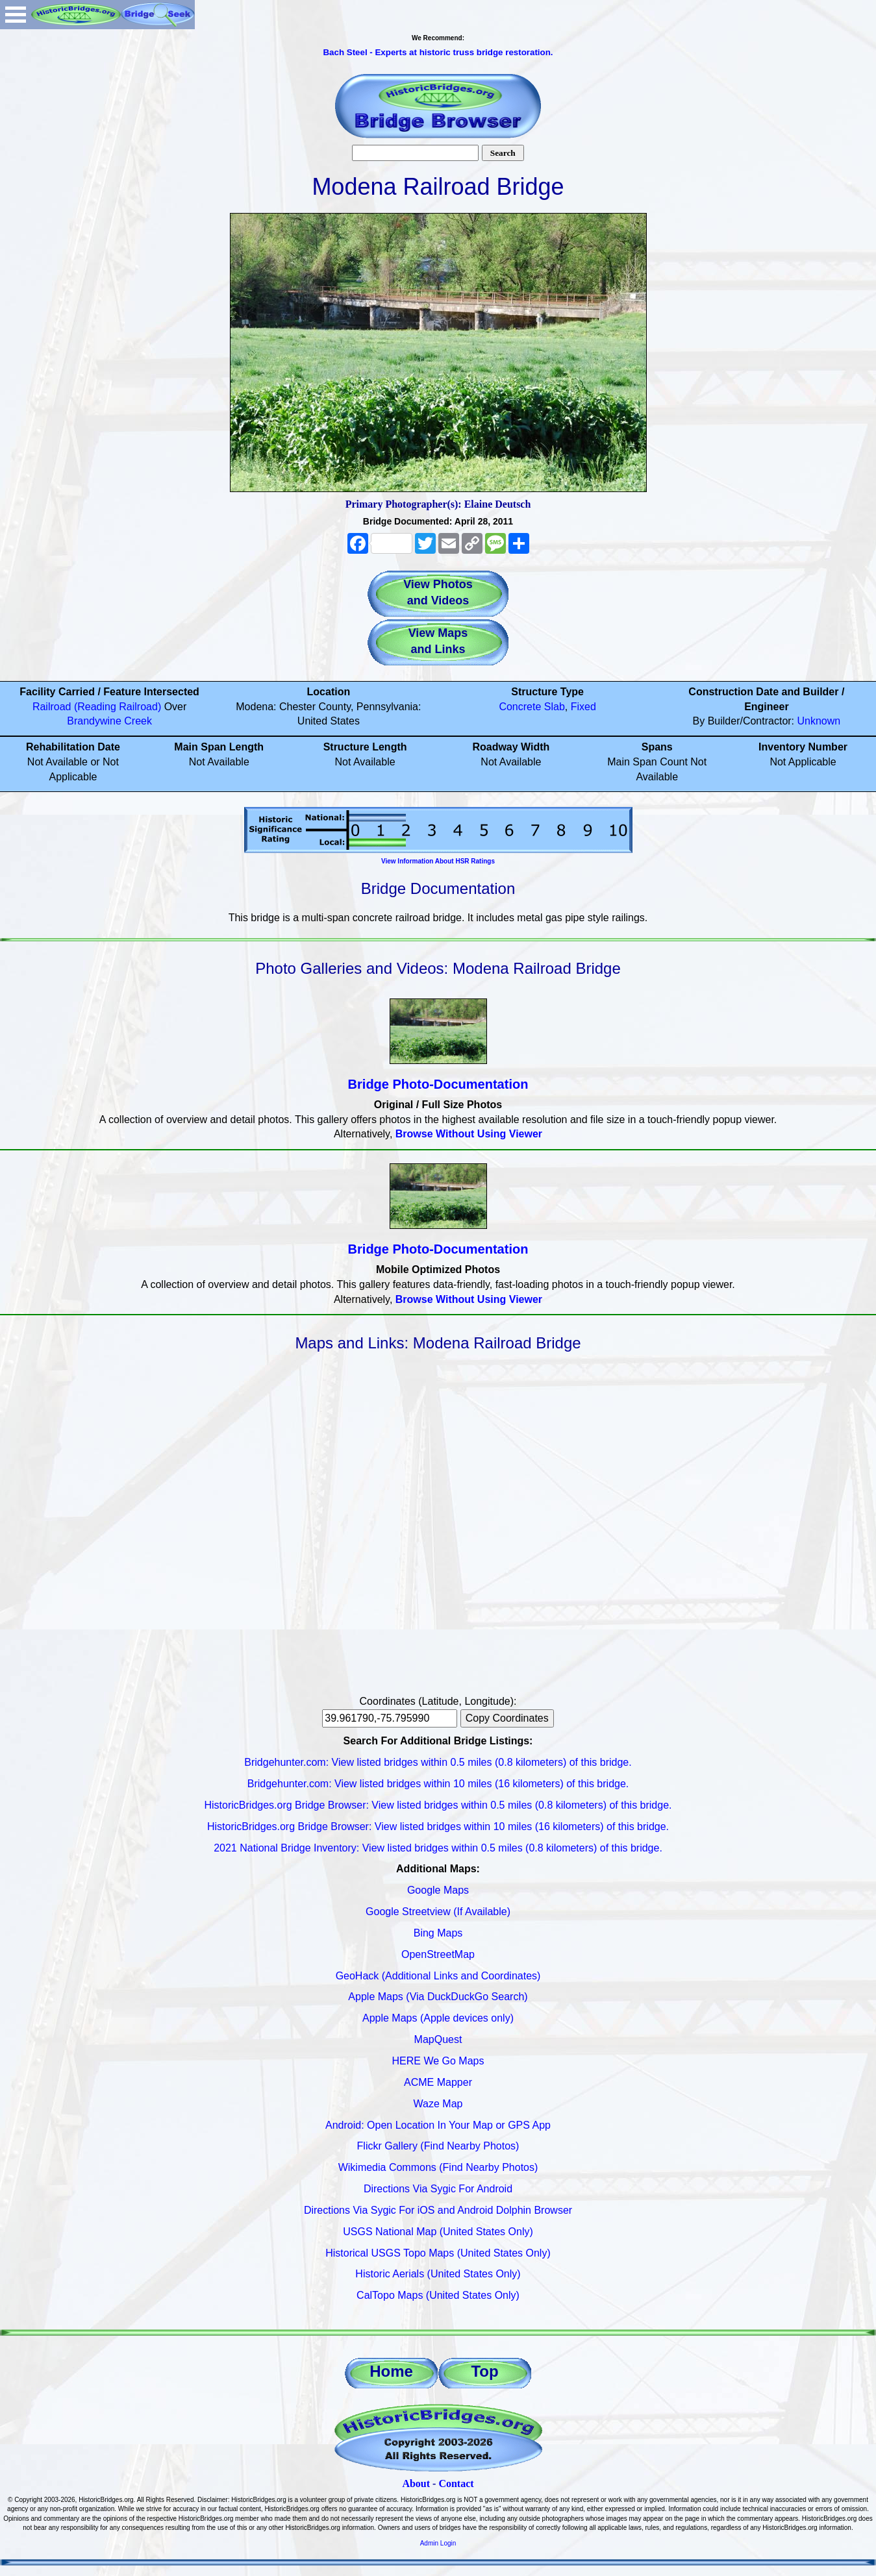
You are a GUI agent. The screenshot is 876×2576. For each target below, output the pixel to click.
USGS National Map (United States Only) (438, 2231)
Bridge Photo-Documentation (438, 1084)
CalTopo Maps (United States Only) (438, 2295)
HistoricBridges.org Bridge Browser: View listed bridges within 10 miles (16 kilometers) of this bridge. (438, 1826)
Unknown (819, 720)
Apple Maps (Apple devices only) (438, 2018)
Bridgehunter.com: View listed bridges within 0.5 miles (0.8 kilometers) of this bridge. (437, 1762)
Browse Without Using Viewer (468, 1133)
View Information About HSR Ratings (438, 861)
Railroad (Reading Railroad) (96, 706)
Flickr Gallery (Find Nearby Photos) (438, 2145)
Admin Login (438, 2543)
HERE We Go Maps (438, 2060)
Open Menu (15, 14)
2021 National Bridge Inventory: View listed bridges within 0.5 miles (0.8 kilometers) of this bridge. (438, 1847)
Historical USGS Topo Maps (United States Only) (438, 2253)
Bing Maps (438, 1932)
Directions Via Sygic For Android (438, 2188)
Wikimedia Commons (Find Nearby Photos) (438, 2167)
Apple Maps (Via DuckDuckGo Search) (437, 1996)
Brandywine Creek (109, 720)
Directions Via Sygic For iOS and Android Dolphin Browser (438, 2210)
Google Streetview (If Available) (438, 1911)
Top (484, 2371)
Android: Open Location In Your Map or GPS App (438, 2125)
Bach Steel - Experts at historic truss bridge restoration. (438, 52)
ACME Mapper (438, 2082)
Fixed (583, 706)
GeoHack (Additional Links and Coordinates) (438, 1975)
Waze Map (438, 2103)
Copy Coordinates (507, 1718)
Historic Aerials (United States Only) (437, 2273)
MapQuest (438, 2039)
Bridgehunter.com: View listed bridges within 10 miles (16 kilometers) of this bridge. (438, 1783)
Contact (455, 2483)
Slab (554, 706)
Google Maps (438, 1890)
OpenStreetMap (438, 1954)
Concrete (520, 706)
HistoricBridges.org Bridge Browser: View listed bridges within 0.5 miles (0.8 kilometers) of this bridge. (438, 1805)
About (416, 2483)
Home (391, 2371)
